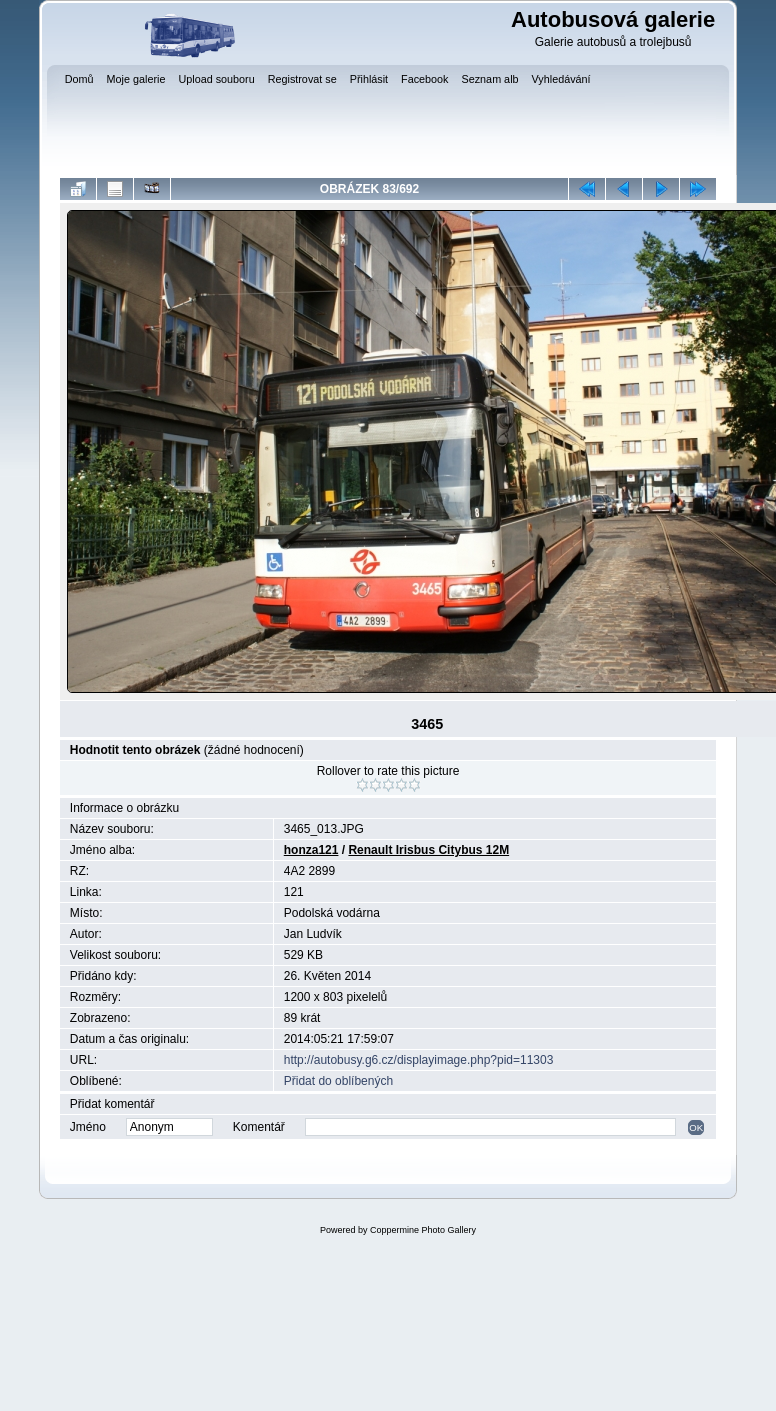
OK (696, 1127)
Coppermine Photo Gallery (423, 1230)
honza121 (311, 850)
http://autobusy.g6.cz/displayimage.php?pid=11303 (419, 1060)
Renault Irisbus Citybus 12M (428, 850)
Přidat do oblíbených (338, 1081)
